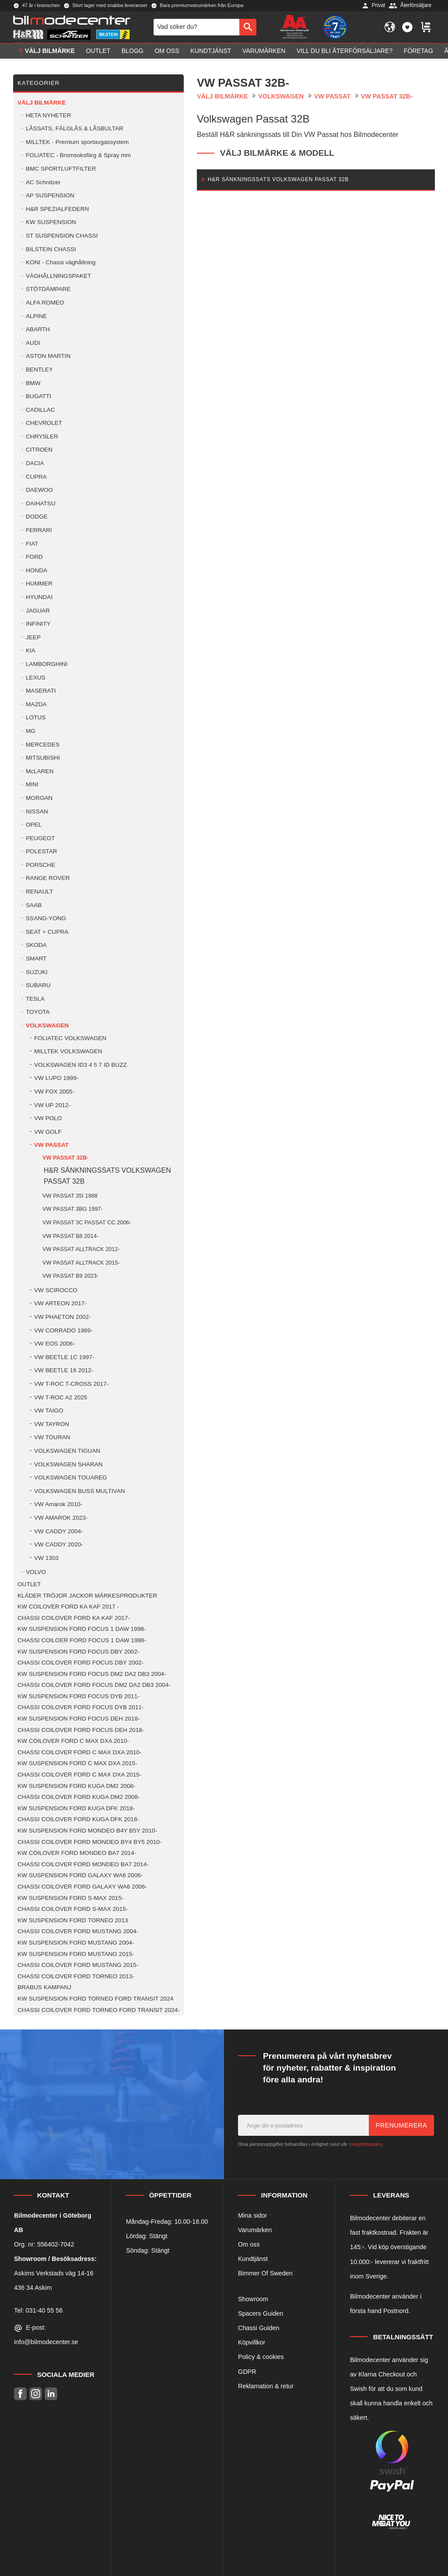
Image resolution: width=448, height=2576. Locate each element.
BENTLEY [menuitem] (39, 369)
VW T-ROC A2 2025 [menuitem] (60, 1397)
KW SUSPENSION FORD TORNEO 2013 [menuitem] (73, 1920)
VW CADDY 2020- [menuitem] (58, 1544)
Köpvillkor (251, 2342)
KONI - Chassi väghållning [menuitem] (60, 262)
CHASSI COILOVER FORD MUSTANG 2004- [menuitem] (78, 1931)
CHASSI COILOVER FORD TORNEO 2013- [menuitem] (76, 1976)
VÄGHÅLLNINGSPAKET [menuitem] (58, 276)
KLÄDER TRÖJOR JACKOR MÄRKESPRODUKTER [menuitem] (87, 1595)
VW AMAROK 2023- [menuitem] (61, 1517)
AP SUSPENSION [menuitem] (50, 195)
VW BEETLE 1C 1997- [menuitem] (64, 1357)
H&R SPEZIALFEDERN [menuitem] (57, 209)
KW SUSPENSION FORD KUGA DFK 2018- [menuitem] (76, 1808)
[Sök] (247, 27)
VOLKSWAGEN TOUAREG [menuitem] (70, 1477)
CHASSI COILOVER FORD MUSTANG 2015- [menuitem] (78, 1965)
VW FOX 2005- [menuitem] (54, 1091)
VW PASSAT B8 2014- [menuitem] (70, 1236)
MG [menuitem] (30, 731)
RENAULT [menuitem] (39, 891)
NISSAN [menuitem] (37, 811)
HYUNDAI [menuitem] (39, 597)
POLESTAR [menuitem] (41, 851)
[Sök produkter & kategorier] (196, 27)
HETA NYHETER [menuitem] (48, 115)
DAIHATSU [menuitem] (41, 503)
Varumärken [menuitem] (263, 50)
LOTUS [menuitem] (36, 717)
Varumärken (255, 2229)
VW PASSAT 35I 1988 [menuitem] (70, 1195)
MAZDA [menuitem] (36, 704)
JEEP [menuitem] (33, 637)
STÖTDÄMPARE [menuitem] (48, 289)
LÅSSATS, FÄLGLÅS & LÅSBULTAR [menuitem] (74, 128)
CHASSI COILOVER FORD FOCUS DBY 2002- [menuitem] (81, 1662)
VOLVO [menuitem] (36, 1572)
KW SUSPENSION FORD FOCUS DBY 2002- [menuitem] (78, 1651)
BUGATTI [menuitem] (38, 396)
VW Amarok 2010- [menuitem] (58, 1504)
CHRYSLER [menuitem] (42, 436)
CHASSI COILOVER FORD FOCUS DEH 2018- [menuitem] (81, 1730)
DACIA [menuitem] (35, 463)
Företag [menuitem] (418, 50)
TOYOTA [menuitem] (38, 1012)
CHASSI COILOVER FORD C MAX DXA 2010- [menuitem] (79, 1752)
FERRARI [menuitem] (39, 530)
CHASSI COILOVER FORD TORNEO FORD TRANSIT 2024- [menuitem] (99, 2010)
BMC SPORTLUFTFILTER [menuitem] (61, 168)
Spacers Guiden (260, 2313)
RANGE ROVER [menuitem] (48, 878)
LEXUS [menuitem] (36, 677)
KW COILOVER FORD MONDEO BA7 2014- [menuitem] (77, 1853)
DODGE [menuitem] (37, 516)
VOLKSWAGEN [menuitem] (47, 1025)
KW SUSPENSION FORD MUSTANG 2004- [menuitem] (76, 1942)
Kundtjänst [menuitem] (210, 50)
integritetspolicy (365, 2144)
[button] (407, 27)
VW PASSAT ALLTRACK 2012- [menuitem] (81, 1249)
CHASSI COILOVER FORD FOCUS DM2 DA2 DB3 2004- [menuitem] (94, 1685)
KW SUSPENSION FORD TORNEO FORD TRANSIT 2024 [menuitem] (95, 1998)
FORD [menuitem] (34, 557)
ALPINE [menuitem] (36, 316)
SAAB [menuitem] (34, 905)
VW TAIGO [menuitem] (48, 1410)
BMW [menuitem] (33, 383)
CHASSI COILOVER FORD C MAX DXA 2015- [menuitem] (79, 1774)
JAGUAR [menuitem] (38, 610)
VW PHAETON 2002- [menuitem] (62, 1317)
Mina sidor (252, 2215)
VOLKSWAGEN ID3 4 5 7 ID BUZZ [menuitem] (80, 1065)
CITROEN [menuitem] (39, 449)
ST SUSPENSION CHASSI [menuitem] (62, 235)
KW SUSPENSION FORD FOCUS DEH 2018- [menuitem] (79, 1718)
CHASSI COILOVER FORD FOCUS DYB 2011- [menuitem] (81, 1707)
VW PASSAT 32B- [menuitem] (65, 1157)
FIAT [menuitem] (32, 543)
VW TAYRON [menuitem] (51, 1424)
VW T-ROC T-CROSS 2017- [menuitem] (71, 1384)
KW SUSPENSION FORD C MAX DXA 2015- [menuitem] (77, 1763)
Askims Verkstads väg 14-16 (54, 2273)
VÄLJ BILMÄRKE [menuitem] (50, 50)
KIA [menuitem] (30, 650)
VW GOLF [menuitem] (48, 1132)
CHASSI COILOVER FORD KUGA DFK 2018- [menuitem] (78, 1819)
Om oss (249, 2244)
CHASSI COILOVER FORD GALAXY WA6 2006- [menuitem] (82, 1886)
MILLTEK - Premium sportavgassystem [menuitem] (77, 142)
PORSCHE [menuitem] (40, 865)
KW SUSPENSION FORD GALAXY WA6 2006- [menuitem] (80, 1875)
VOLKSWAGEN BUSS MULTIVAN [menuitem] (79, 1491)
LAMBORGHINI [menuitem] (46, 664)
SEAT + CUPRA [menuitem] (47, 932)
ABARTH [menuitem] (38, 329)
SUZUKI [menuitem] (37, 972)
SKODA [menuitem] (36, 945)
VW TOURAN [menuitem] (52, 1437)
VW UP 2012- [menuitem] (52, 1105)
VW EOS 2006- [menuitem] (54, 1343)
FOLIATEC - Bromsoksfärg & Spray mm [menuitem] (78, 155)
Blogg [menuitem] (133, 50)
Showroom (253, 2299)
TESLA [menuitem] (35, 998)
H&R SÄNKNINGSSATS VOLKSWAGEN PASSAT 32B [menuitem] (107, 1176)
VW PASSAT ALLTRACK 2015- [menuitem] (81, 1262)
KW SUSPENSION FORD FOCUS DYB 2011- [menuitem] (79, 1696)
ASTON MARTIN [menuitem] (48, 356)
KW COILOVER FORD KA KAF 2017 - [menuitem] (68, 1606)
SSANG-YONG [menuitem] (46, 918)
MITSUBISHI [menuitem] (43, 757)
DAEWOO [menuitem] (39, 490)
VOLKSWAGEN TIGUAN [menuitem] (67, 1450)
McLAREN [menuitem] (39, 771)
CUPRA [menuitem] (36, 476)
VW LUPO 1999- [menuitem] (56, 1078)
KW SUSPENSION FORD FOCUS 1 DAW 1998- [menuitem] (82, 1629)
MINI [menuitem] (32, 784)
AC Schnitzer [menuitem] (43, 182)
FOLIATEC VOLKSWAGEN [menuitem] (70, 1038)
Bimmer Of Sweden (265, 2273)
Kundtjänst (253, 2258)
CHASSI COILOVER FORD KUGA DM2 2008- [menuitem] (79, 1797)
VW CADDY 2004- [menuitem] (58, 1531)
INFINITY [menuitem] (38, 623)
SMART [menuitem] (36, 958)
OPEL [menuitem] (34, 824)
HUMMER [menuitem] (39, 583)
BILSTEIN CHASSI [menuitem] (51, 249)
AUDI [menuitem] (33, 343)
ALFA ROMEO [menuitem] (45, 302)
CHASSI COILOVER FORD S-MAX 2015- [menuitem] (73, 1909)
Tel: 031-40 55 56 (38, 2310)
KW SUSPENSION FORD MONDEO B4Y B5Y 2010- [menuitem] (87, 1830)
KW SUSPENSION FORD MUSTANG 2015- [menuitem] (76, 1954)
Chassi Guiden (258, 2327)
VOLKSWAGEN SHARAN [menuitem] (68, 1464)
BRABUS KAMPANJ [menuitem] (44, 1987)
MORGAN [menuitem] (39, 798)
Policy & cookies (261, 2356)
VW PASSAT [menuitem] (51, 1145)
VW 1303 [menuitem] (46, 1558)
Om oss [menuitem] (166, 50)
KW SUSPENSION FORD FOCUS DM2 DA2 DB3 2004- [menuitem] (92, 1674)
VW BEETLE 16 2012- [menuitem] (63, 1370)
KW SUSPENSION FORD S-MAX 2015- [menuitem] (70, 1898)
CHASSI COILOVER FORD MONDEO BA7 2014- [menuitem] (83, 1864)
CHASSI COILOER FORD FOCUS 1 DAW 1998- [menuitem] (82, 1640)
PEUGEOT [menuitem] (40, 838)
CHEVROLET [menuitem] (44, 423)
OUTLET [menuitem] (98, 50)
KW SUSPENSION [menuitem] (51, 222)
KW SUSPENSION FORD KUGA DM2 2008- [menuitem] (77, 1786)
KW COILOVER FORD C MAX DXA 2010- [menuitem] (73, 1741)
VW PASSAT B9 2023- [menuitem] (70, 1275)
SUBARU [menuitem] (38, 985)
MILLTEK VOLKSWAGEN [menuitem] (68, 1051)
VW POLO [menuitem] (48, 1118)
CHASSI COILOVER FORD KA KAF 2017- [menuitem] (74, 1618)
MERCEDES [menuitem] (43, 744)
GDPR (247, 2371)
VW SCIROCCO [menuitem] (55, 1290)
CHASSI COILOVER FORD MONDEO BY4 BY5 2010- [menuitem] (89, 1842)
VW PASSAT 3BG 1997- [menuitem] (72, 1209)
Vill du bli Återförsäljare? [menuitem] (344, 50)
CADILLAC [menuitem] (40, 410)
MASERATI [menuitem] (41, 690)
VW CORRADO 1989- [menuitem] (63, 1330)
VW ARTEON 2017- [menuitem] (60, 1303)
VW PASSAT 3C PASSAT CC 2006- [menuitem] (86, 1222)
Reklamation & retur (266, 2386)
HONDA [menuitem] (36, 570)
